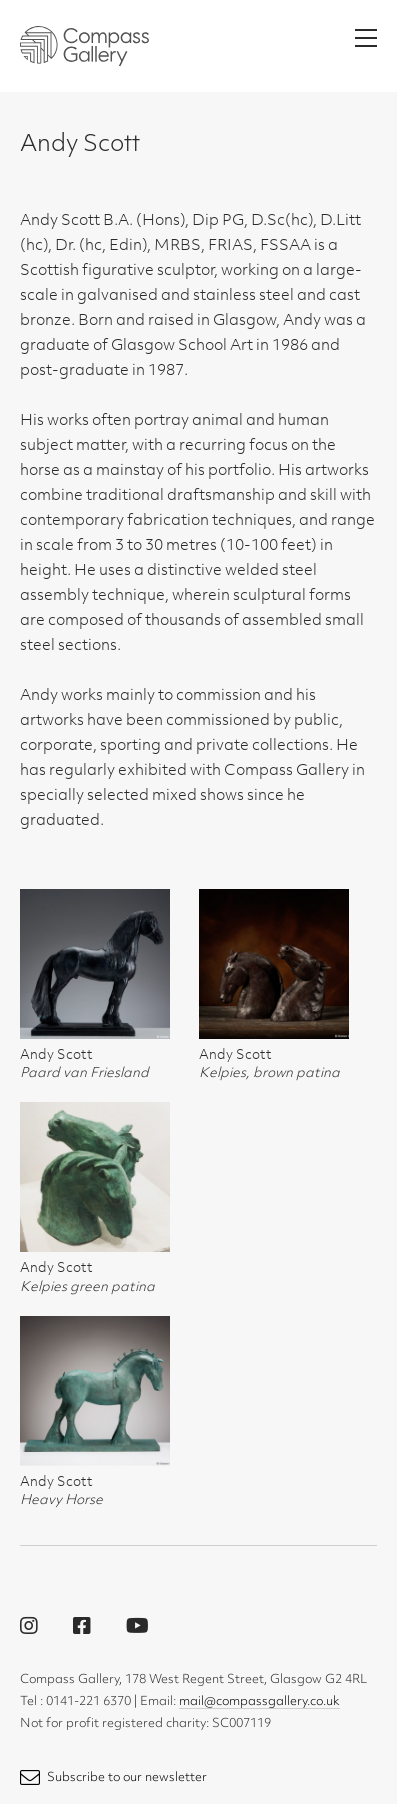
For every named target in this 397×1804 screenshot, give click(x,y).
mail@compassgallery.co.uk (259, 1702)
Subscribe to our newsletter (113, 1778)
